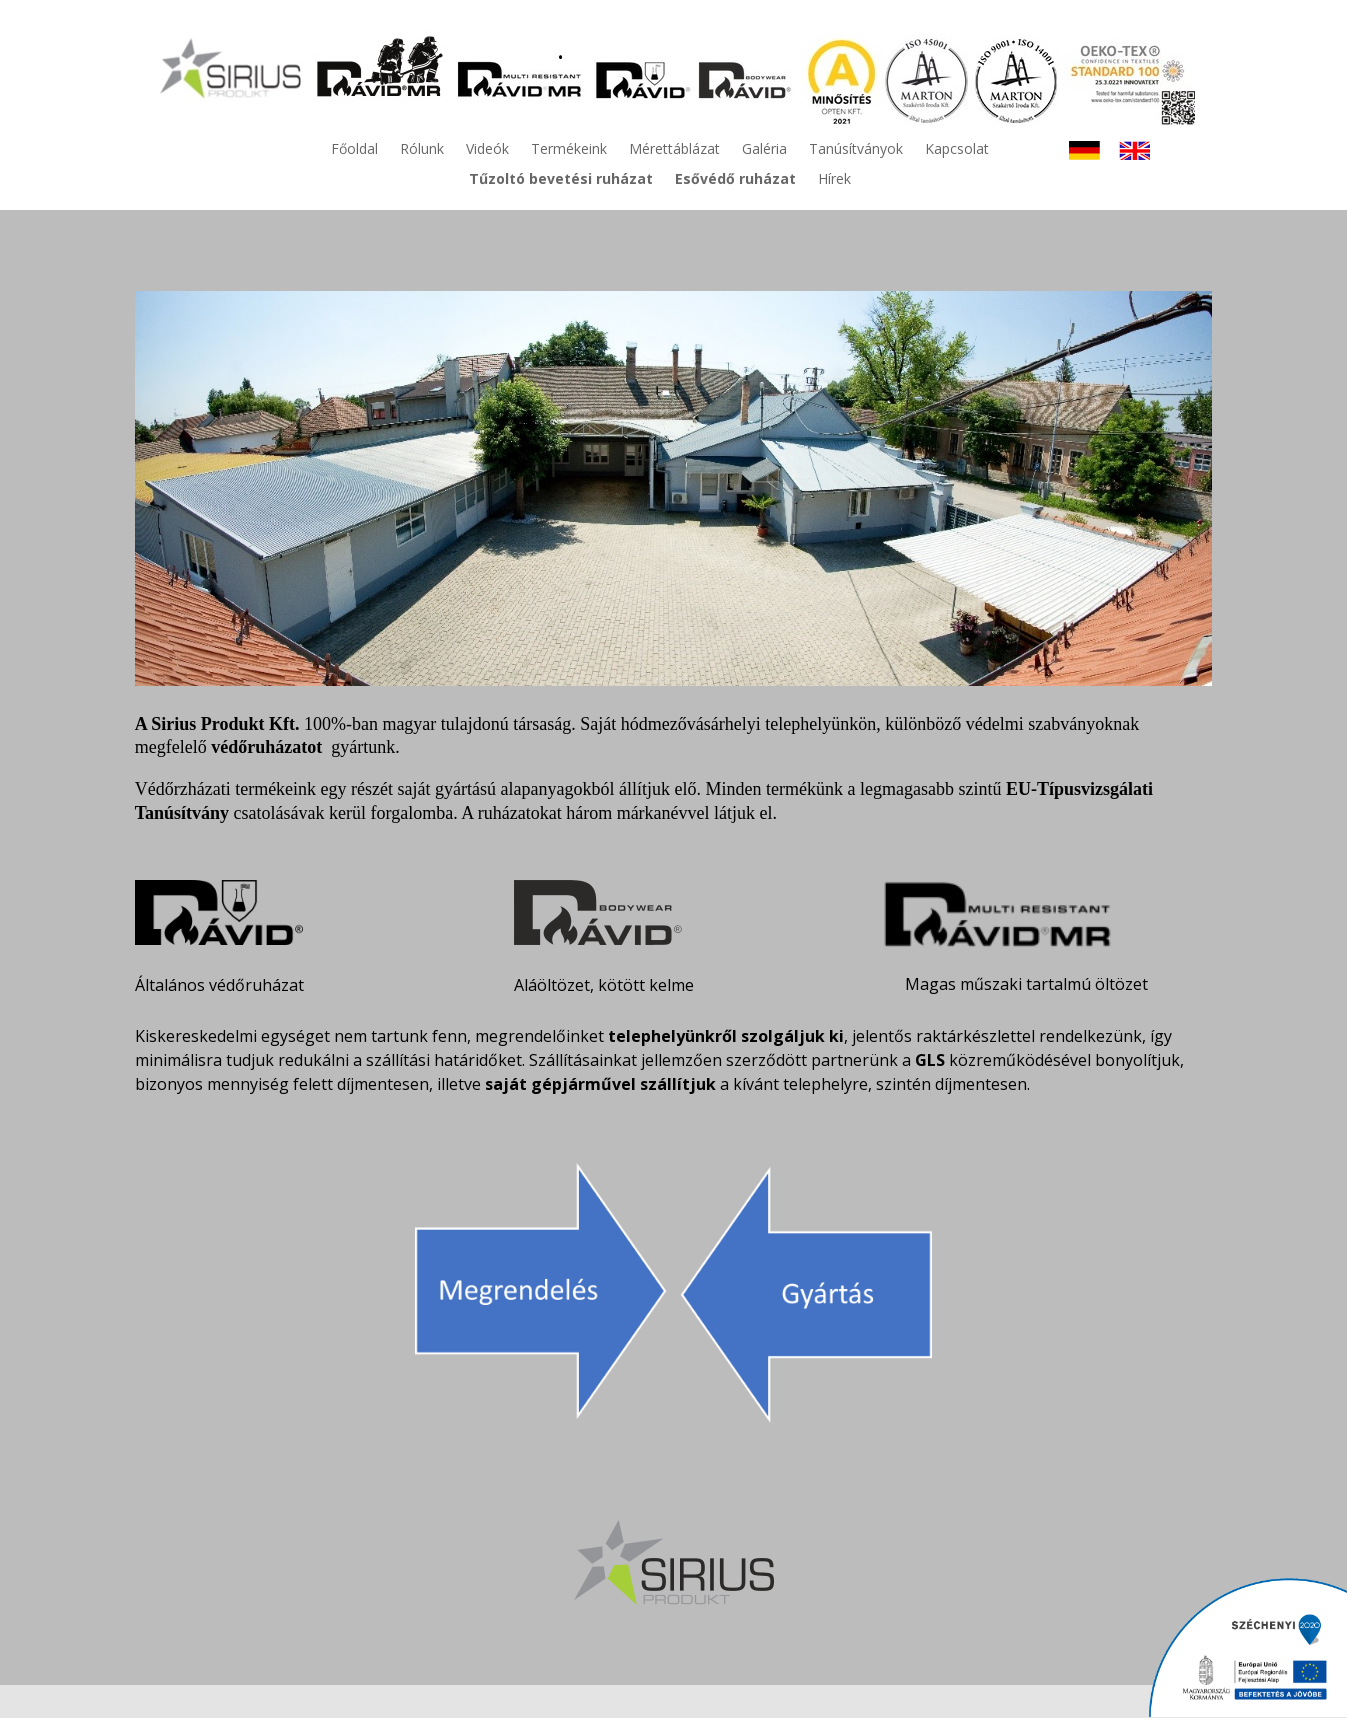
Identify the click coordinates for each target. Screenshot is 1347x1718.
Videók (487, 150)
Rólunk (422, 150)
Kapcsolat (957, 150)
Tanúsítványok (856, 150)
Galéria (764, 150)
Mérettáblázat (674, 150)
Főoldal (354, 150)
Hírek (834, 180)
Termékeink (569, 150)
